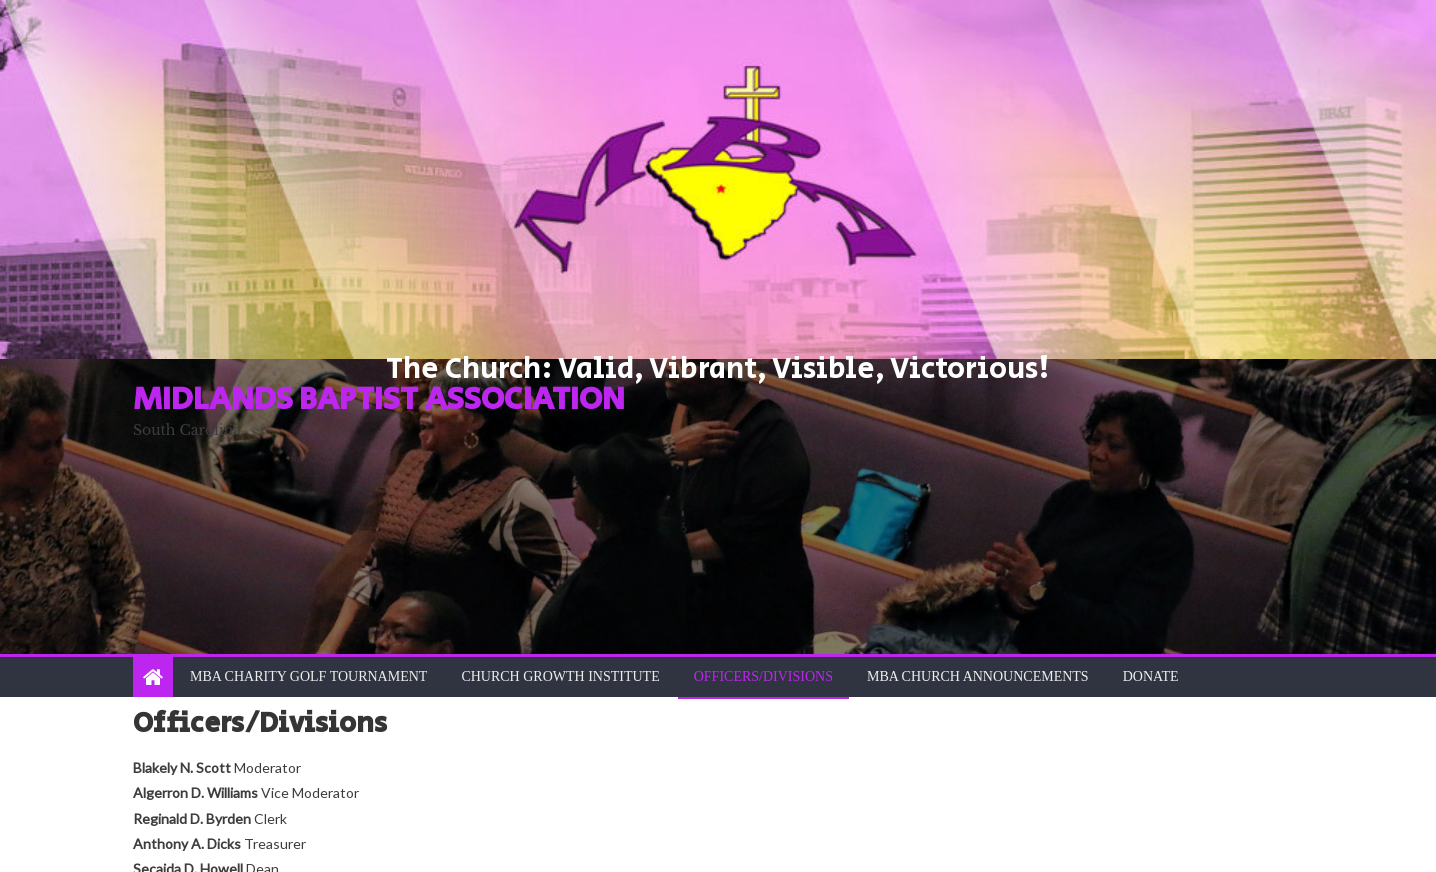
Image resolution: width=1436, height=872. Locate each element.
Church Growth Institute (560, 676)
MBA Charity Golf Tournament (308, 676)
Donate (1151, 676)
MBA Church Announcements (978, 676)
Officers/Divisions (763, 676)
